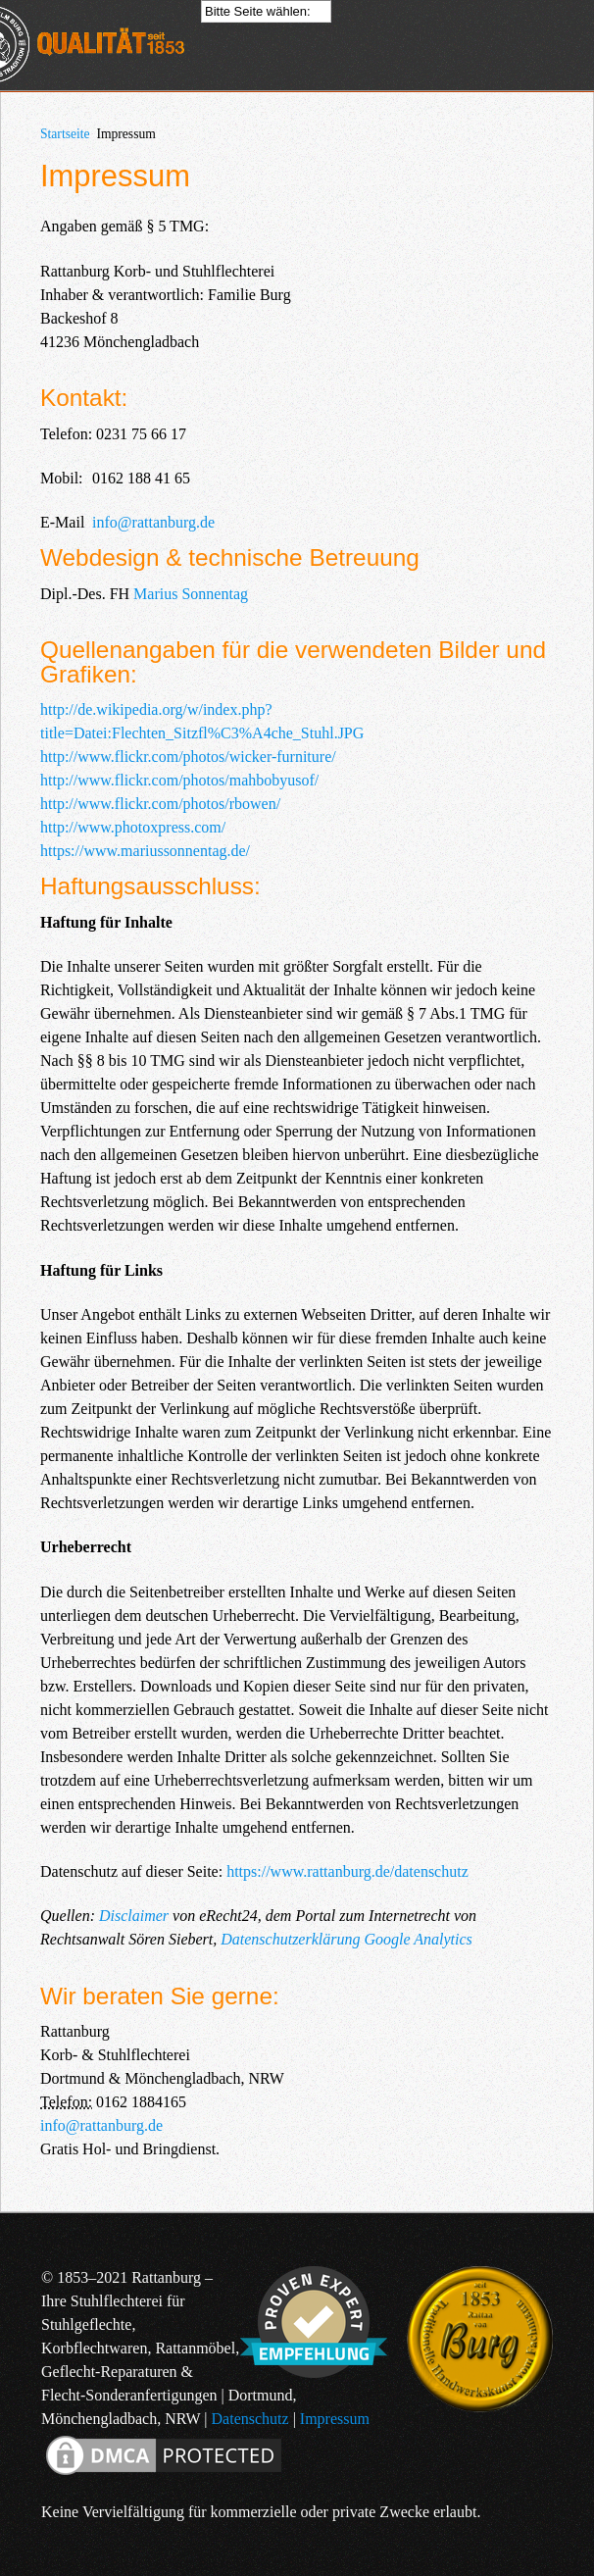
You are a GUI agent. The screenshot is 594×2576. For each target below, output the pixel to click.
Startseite (65, 133)
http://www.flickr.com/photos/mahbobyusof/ (179, 780)
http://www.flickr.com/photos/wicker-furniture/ (188, 756)
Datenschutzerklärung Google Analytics (346, 1939)
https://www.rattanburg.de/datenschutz (347, 1871)
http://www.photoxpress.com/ (132, 827)
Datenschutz (250, 2418)
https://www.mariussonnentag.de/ (145, 850)
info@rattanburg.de (153, 522)
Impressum (335, 2418)
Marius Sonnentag (190, 593)
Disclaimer (134, 1915)
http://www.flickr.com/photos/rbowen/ (160, 803)
